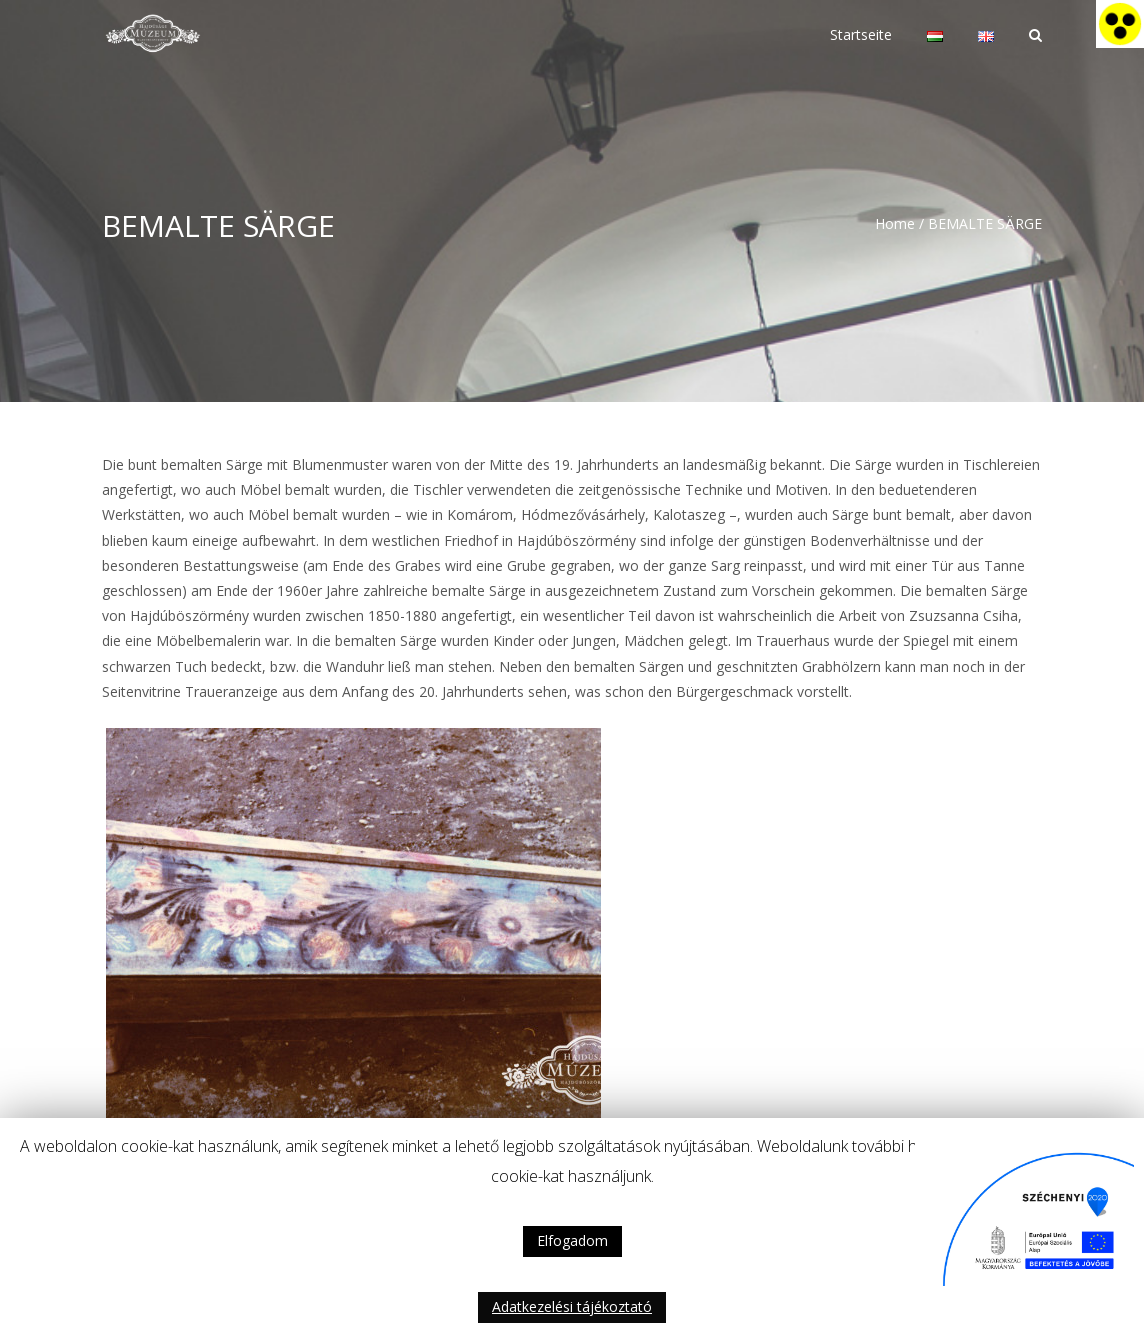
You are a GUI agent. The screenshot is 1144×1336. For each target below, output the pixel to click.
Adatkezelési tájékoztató (572, 1306)
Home (895, 223)
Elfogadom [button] (572, 1240)
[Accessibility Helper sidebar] (1120, 24)
